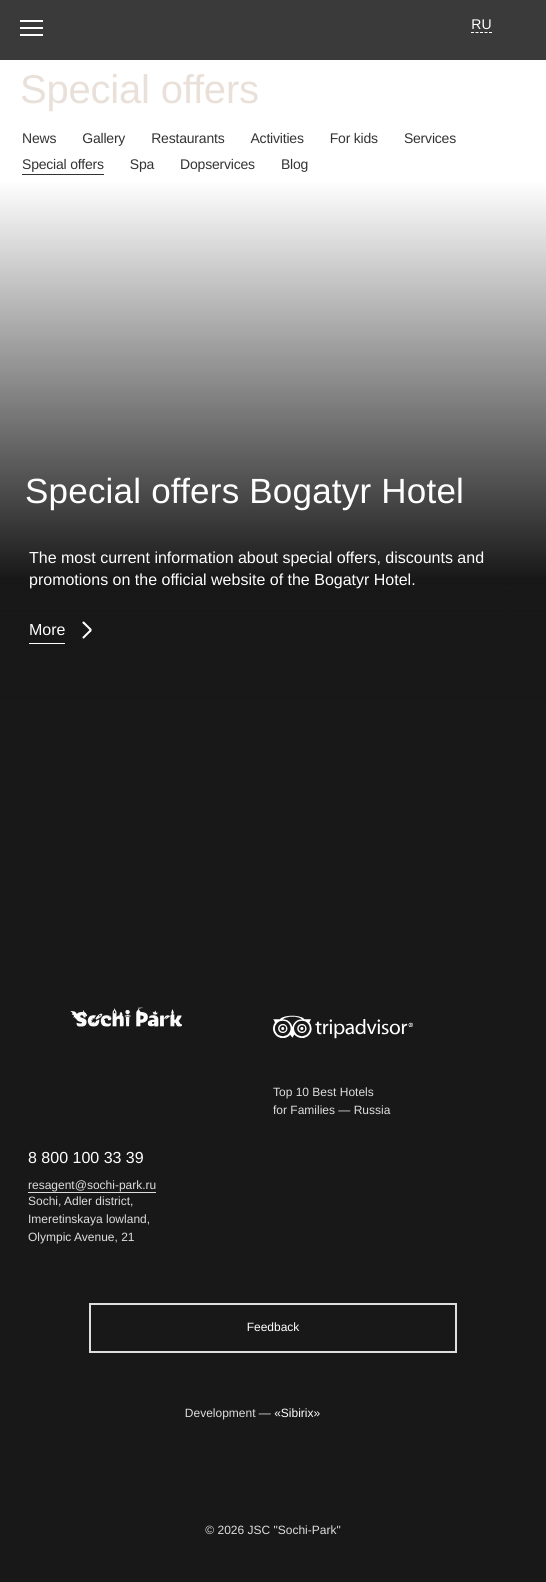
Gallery (103, 138)
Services (430, 138)
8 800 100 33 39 (86, 1158)
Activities (276, 138)
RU (481, 24)
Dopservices (217, 164)
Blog (294, 164)
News (39, 138)
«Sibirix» (297, 1413)
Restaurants (187, 138)
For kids (354, 138)
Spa (142, 164)
